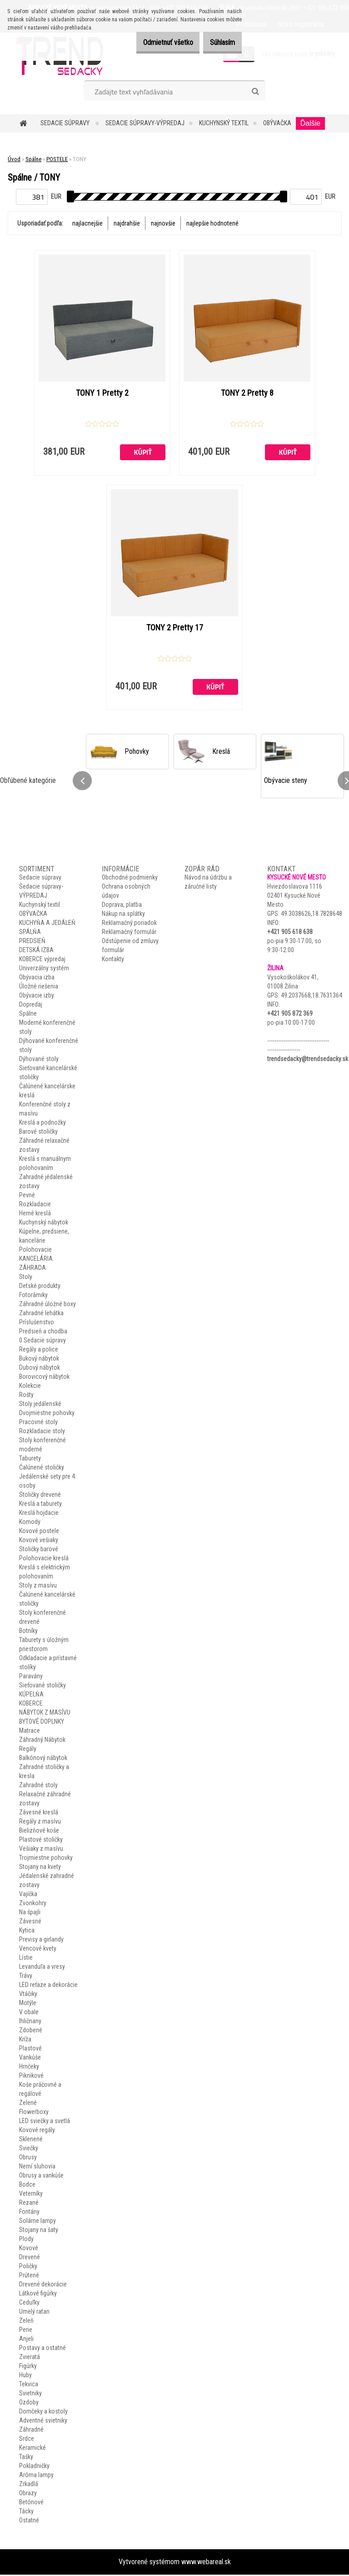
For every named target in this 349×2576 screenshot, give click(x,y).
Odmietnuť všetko (154, 42)
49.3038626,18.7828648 (311, 915)
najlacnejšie (87, 223)
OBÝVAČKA (277, 123)
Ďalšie (310, 123)
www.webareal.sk (206, 2563)
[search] (255, 91)
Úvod (14, 159)
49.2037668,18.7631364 (311, 996)
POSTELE (57, 159)
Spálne (33, 159)
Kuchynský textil (224, 123)
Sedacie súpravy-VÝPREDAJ (144, 123)
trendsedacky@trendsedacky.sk (307, 1060)
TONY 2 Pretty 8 (247, 393)
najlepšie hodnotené (212, 223)
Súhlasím (217, 42)
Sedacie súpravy (65, 123)
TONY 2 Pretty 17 (174, 628)
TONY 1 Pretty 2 (102, 393)
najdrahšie (127, 223)
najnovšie (163, 223)
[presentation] (82, 781)
